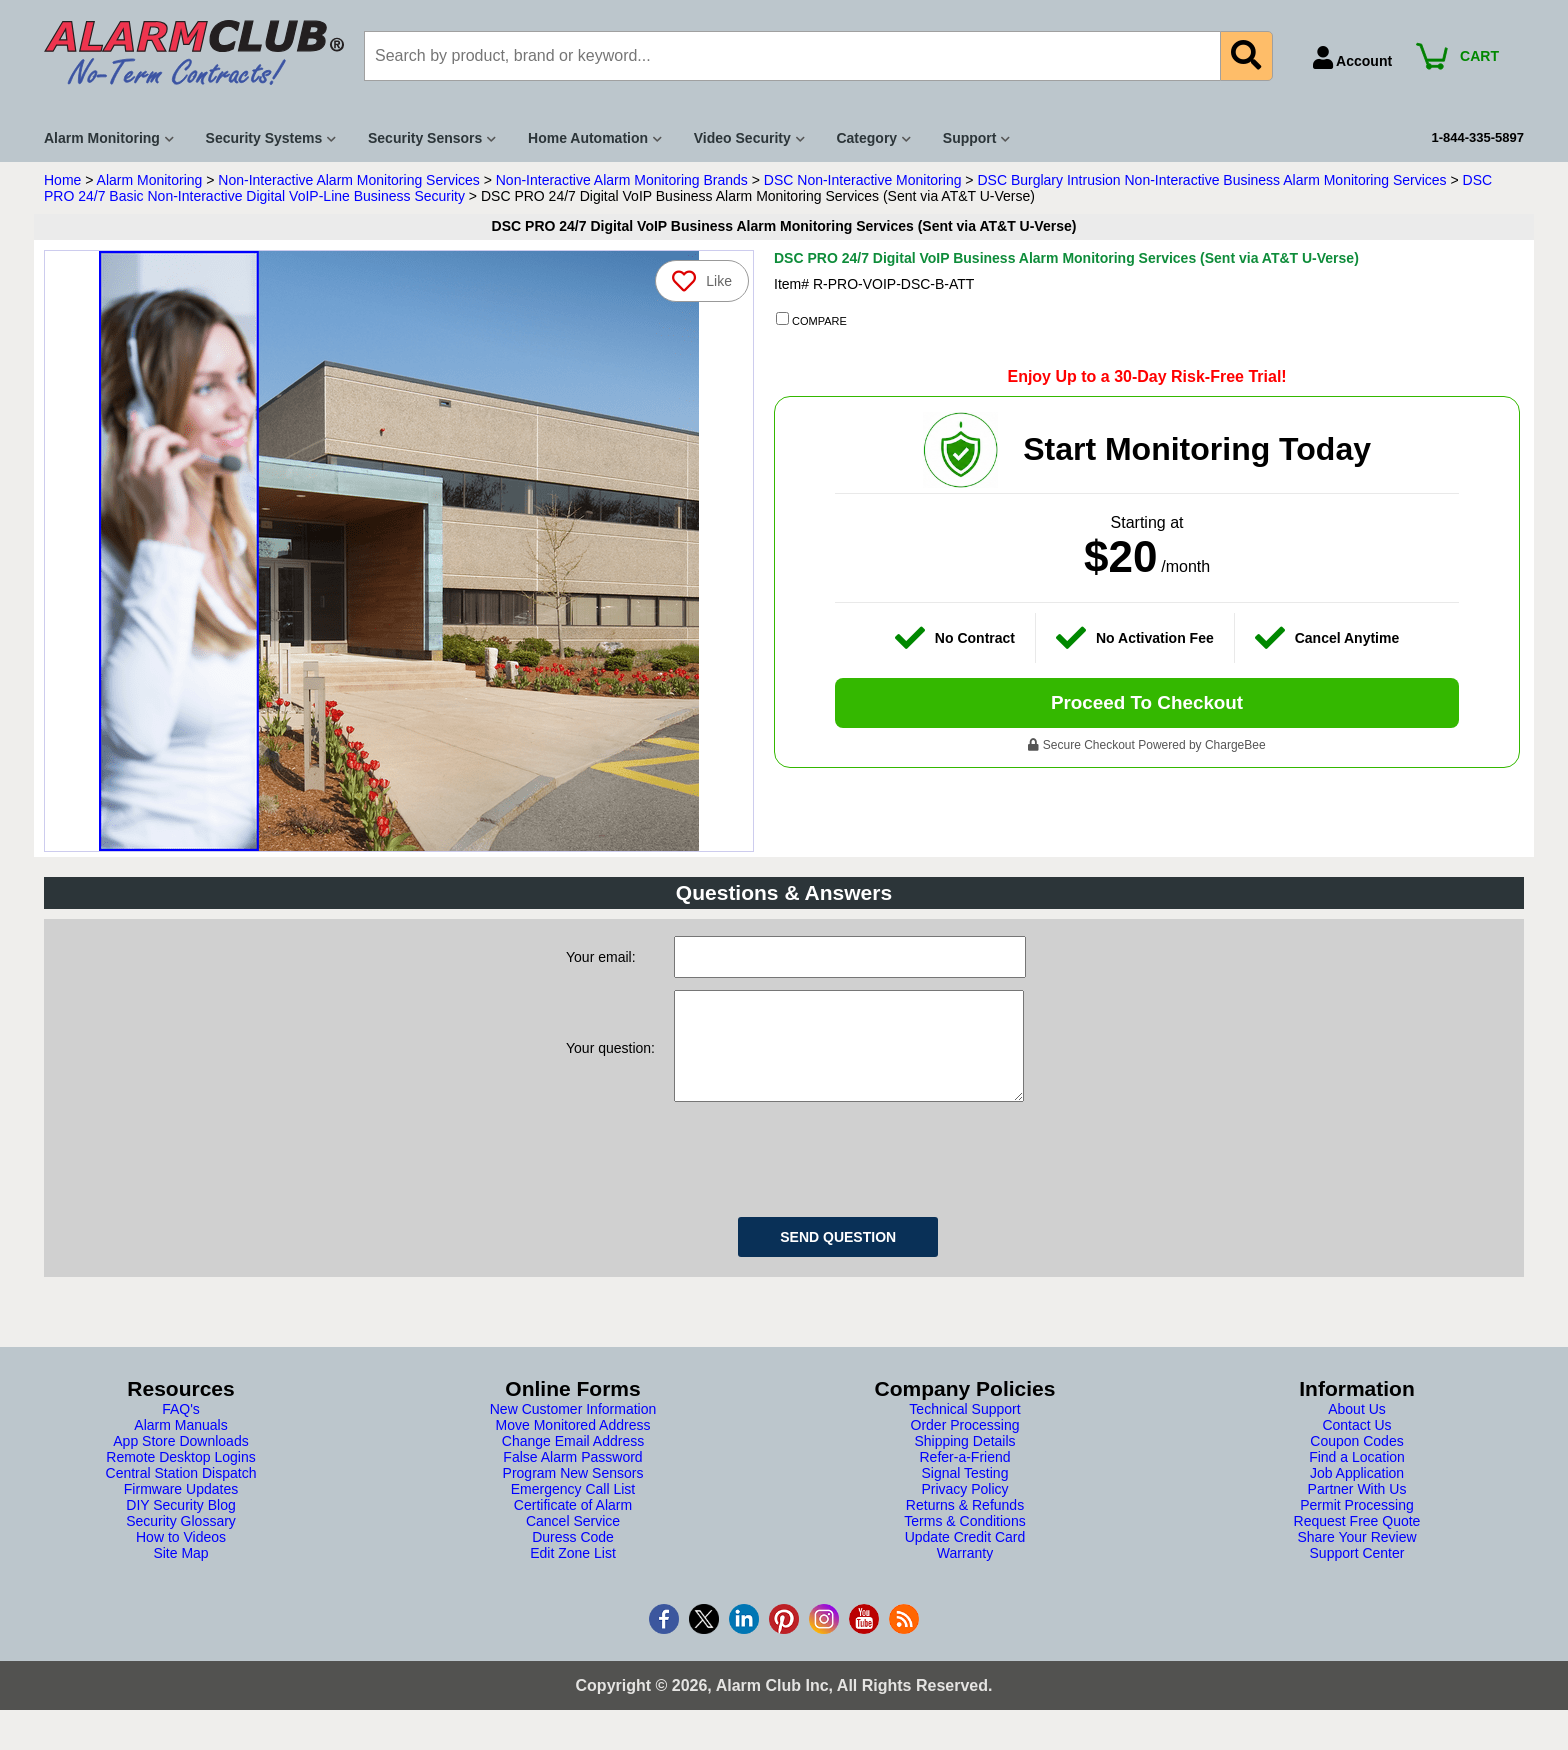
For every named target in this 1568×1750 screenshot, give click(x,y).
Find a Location (1357, 1477)
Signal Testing (965, 1493)
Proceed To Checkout (1147, 705)
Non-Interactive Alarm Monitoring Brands (622, 180)
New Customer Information (573, 1429)
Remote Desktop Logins (180, 1477)
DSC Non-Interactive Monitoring (863, 180)
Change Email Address (573, 1461)
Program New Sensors (573, 1493)
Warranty (965, 1573)
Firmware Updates (181, 1509)
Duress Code (573, 1557)
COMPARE (811, 320)
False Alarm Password (572, 1477)
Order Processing (965, 1445)
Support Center (1357, 1573)
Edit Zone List (573, 1573)
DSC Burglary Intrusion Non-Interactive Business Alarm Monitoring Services (1211, 180)
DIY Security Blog (180, 1525)
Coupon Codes (1356, 1461)
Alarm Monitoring (150, 180)
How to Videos (181, 1557)
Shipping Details (964, 1461)
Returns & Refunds (965, 1525)
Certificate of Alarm (573, 1525)
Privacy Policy (964, 1509)
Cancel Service (573, 1541)
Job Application (1357, 1493)
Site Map (180, 1573)
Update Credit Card (965, 1557)
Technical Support (964, 1429)
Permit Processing (1357, 1525)
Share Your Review (1356, 1557)
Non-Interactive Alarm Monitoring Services (348, 180)
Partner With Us (1357, 1509)
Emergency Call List (573, 1509)
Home (62, 180)
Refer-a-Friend (964, 1477)
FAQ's (181, 1429)
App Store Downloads (180, 1461)
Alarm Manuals (180, 1445)
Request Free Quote (1357, 1541)
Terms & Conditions (964, 1541)
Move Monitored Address (573, 1445)
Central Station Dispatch (181, 1493)
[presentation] (826, 1176)
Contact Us (1356, 1445)
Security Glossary (181, 1541)
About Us (1357, 1429)
